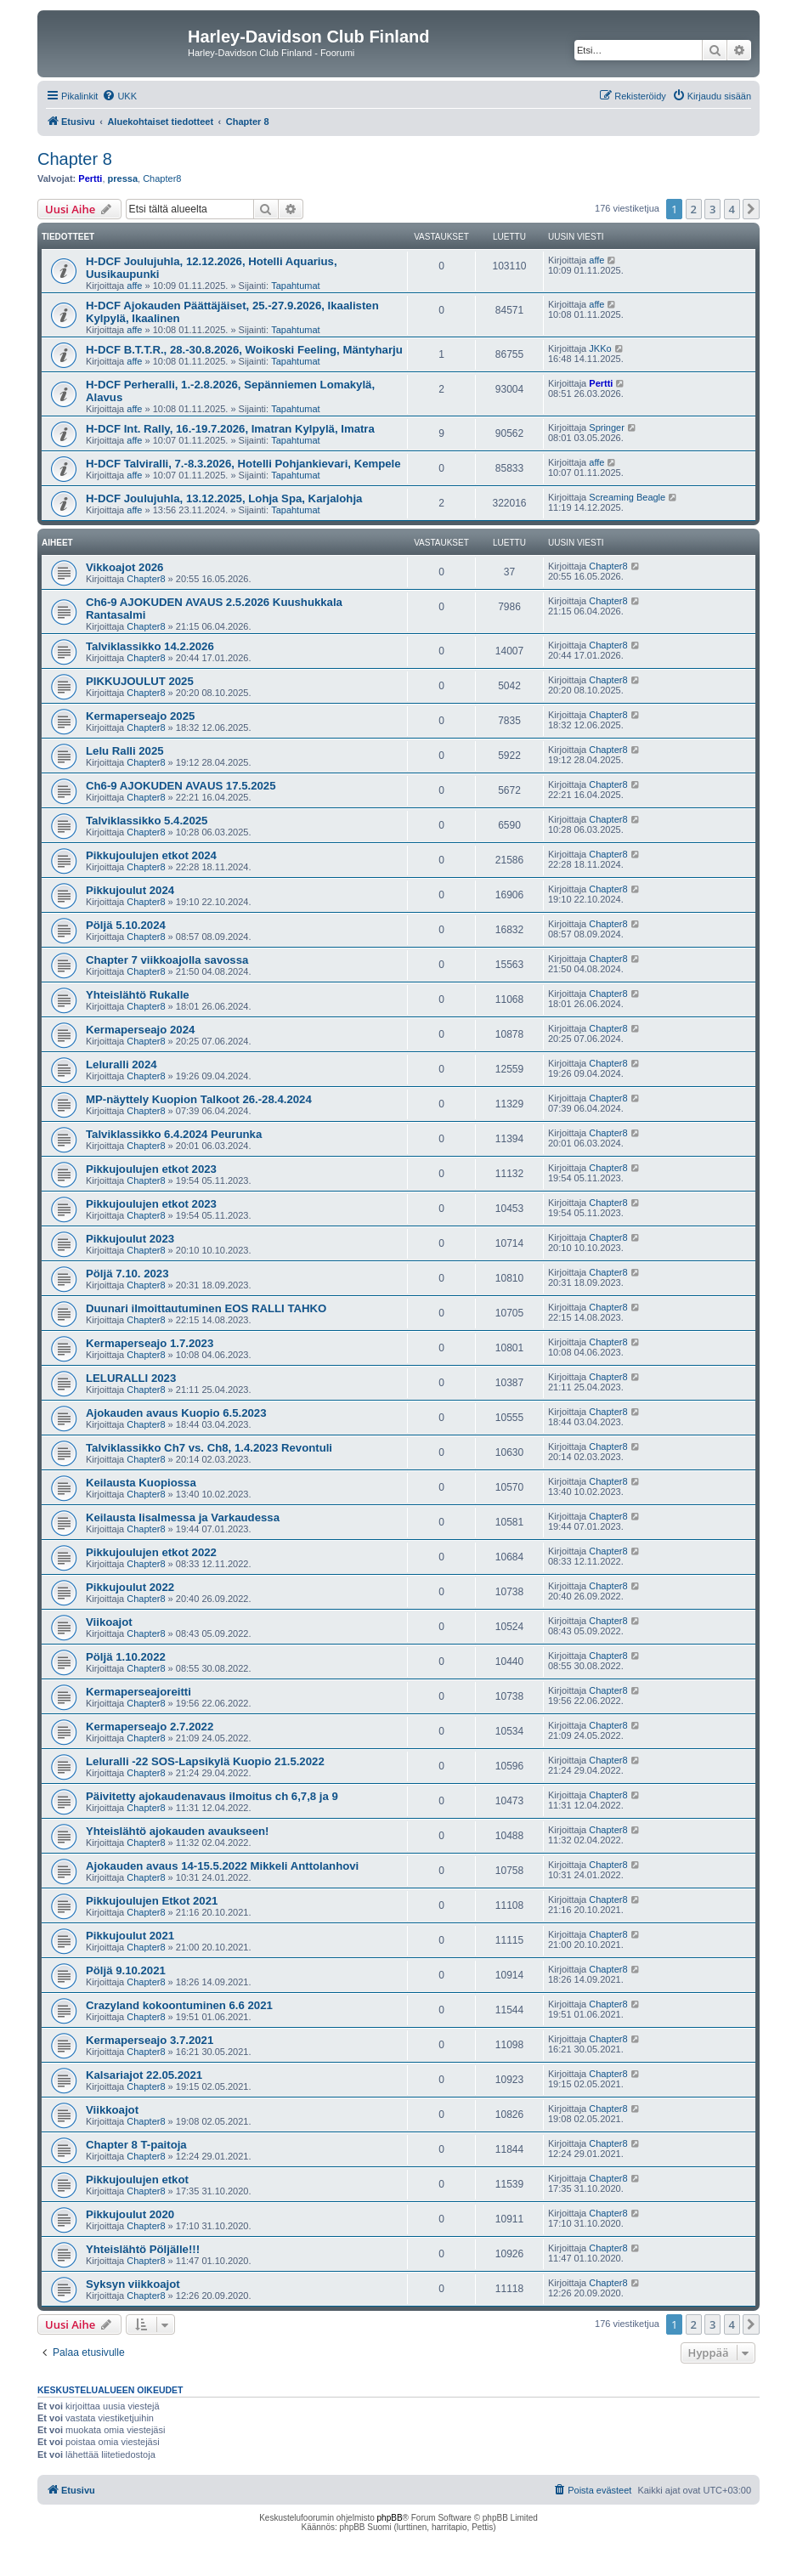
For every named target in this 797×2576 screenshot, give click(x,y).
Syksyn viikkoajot (133, 2284)
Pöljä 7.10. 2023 (127, 1273)
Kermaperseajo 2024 (140, 1029)
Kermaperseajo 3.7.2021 (149, 2040)
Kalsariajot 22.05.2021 (144, 2075)
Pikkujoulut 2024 (130, 890)
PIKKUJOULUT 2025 (140, 681)
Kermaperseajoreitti (138, 1691)
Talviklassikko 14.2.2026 (150, 646)
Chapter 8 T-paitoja (136, 2144)
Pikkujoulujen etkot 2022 (151, 1552)
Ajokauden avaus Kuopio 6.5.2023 (176, 1413)
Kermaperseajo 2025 (140, 716)
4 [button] (732, 209)
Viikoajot (109, 1622)
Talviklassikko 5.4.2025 (146, 820)
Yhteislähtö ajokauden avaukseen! (177, 1831)
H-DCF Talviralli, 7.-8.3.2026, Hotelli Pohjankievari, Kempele (243, 463)
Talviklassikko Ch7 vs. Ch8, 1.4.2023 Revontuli (209, 1447)
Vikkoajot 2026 (124, 567)
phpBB (390, 2517)
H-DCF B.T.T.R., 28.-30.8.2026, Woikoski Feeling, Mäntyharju (244, 349)
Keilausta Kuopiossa (141, 1482)
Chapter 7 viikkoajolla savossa (167, 960)
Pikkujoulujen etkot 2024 (151, 855)
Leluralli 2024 (121, 1064)
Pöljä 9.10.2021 (126, 1970)
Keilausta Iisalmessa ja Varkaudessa (183, 1517)
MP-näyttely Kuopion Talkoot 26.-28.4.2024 (199, 1099)
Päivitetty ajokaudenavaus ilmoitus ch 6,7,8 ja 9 (212, 1796)
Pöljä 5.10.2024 (126, 925)
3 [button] (712, 209)
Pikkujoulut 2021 (130, 1935)
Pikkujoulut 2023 (130, 1238)
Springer (607, 427)
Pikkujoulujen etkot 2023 (151, 1169)
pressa (123, 178)
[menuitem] (119, 96)
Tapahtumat (295, 285)
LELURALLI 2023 (131, 1378)
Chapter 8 (74, 159)
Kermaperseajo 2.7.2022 (149, 1726)
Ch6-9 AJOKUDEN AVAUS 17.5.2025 (181, 785)
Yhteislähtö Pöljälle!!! (143, 2249)
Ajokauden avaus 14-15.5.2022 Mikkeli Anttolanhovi (222, 1866)
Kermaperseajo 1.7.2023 (149, 1343)
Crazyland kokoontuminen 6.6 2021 (179, 2005)
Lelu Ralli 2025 (125, 750)
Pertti (90, 178)
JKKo (600, 348)
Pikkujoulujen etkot (137, 2179)
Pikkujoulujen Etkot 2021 (152, 1900)
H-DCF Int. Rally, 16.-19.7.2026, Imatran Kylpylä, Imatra (230, 428)
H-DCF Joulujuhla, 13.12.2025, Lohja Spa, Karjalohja (224, 498)
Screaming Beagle (627, 497)
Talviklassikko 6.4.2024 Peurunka (174, 1134)
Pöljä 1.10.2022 (126, 1656)
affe (134, 285)
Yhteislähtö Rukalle (137, 994)
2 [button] (694, 209)
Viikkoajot (112, 2109)
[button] (751, 209)
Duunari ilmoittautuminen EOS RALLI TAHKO (206, 1308)
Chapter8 (162, 178)
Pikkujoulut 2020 (130, 2214)
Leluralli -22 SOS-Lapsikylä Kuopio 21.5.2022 (205, 1761)
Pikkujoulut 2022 (130, 1587)
